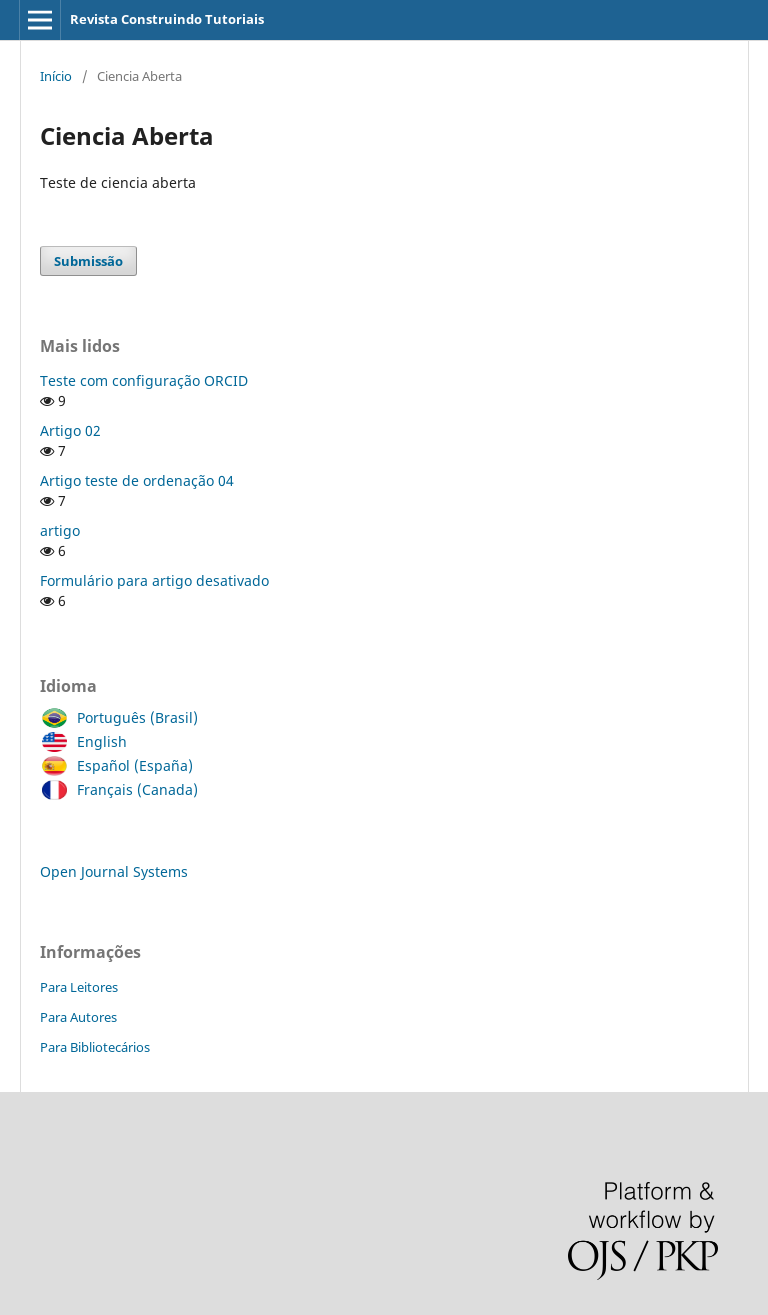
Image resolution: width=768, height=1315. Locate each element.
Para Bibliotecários (95, 1047)
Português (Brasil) (132, 718)
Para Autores (78, 1017)
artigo (60, 530)
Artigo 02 (70, 430)
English (97, 742)
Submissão (88, 261)
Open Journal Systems (114, 871)
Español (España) (130, 766)
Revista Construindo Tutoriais (167, 19)
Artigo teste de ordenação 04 (137, 480)
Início (56, 76)
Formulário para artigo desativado (154, 580)
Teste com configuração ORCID (144, 380)
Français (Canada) (132, 790)
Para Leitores (79, 987)
